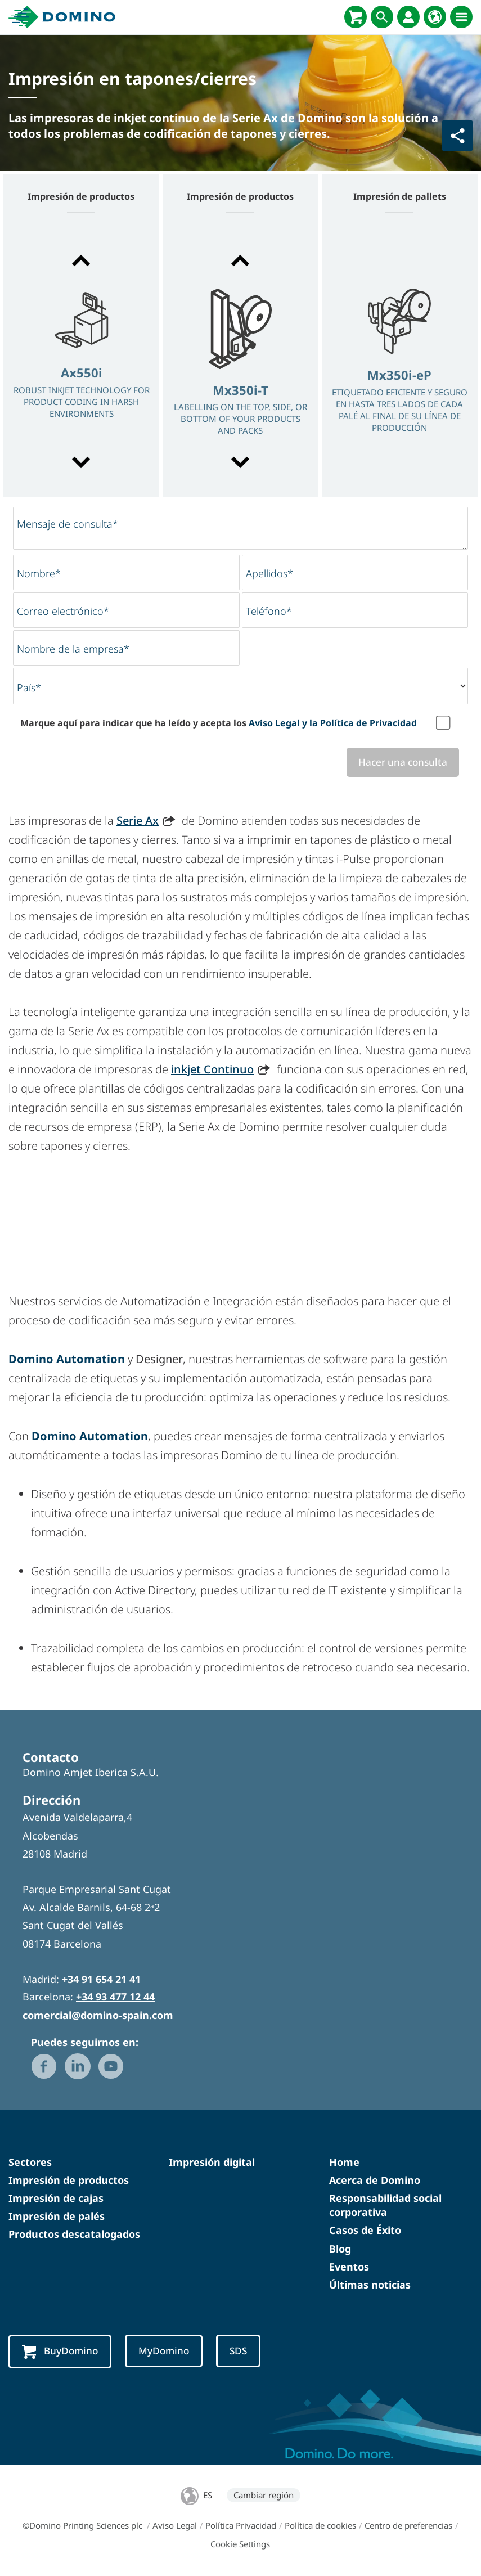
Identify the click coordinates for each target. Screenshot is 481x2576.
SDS (238, 2350)
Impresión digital (212, 2162)
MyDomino (163, 2350)
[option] (81, 362)
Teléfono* (269, 611)
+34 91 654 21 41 (101, 1979)
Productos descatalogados (74, 2234)
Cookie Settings (240, 2544)
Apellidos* (269, 573)
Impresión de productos (68, 2180)
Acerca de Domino (374, 2180)
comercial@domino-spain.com (98, 2015)
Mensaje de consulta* (67, 524)
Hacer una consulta (402, 762)
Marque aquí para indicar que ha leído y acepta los (218, 723)
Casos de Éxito (365, 2230)
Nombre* (39, 573)
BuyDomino (60, 2351)
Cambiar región (263, 2495)
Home (344, 2162)
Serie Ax (137, 820)
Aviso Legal (174, 2525)
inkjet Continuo (212, 1069)
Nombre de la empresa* (73, 648)
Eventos (349, 2266)
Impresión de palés (56, 2216)
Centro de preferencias (408, 2525)
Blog (340, 2248)
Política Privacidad (240, 2525)
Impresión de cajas (56, 2198)
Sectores (30, 2162)
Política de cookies (320, 2525)
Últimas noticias (370, 2284)
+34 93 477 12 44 (115, 1996)
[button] (81, 260)
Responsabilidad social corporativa (385, 2205)
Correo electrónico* (63, 611)
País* (29, 687)
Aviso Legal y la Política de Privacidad (333, 723)
